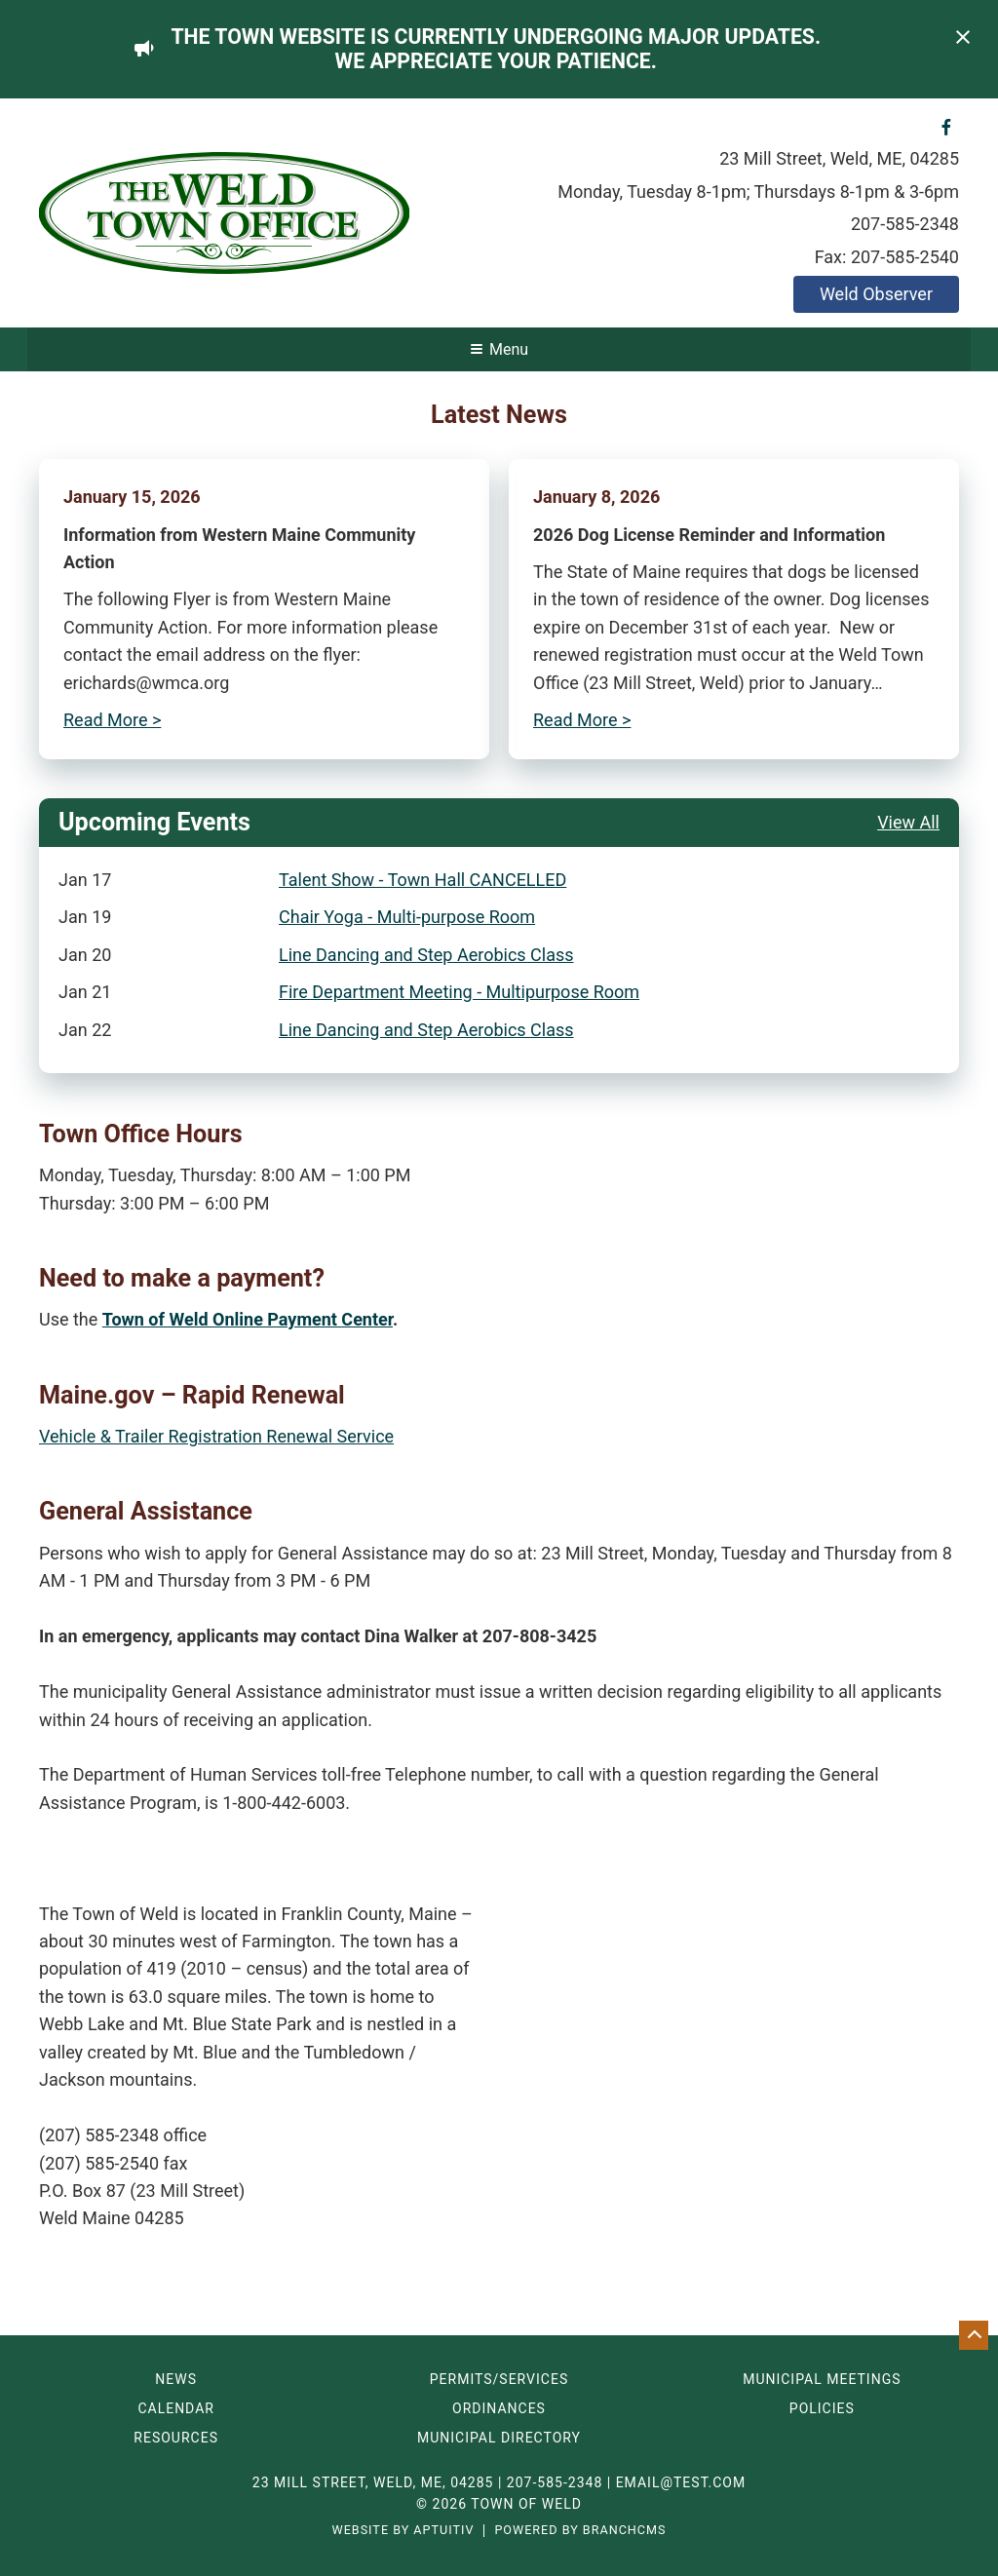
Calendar (175, 2408)
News (176, 2379)
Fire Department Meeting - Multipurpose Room (459, 991)
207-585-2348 (905, 223)
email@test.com (681, 2482)
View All (908, 822)
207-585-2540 (905, 257)
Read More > (112, 720)
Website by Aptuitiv (402, 2530)
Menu (499, 349)
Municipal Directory (499, 2437)
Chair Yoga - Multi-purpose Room (407, 916)
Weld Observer (876, 294)
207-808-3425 (539, 1636)
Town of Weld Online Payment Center (247, 1319)
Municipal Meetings (822, 2379)
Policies (822, 2408)
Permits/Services (499, 2379)
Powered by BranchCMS (580, 2530)
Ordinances (499, 2408)
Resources (176, 2437)
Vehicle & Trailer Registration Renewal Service (216, 1436)
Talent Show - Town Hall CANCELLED (422, 879)
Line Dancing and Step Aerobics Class (426, 954)
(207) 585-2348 (99, 2135)
